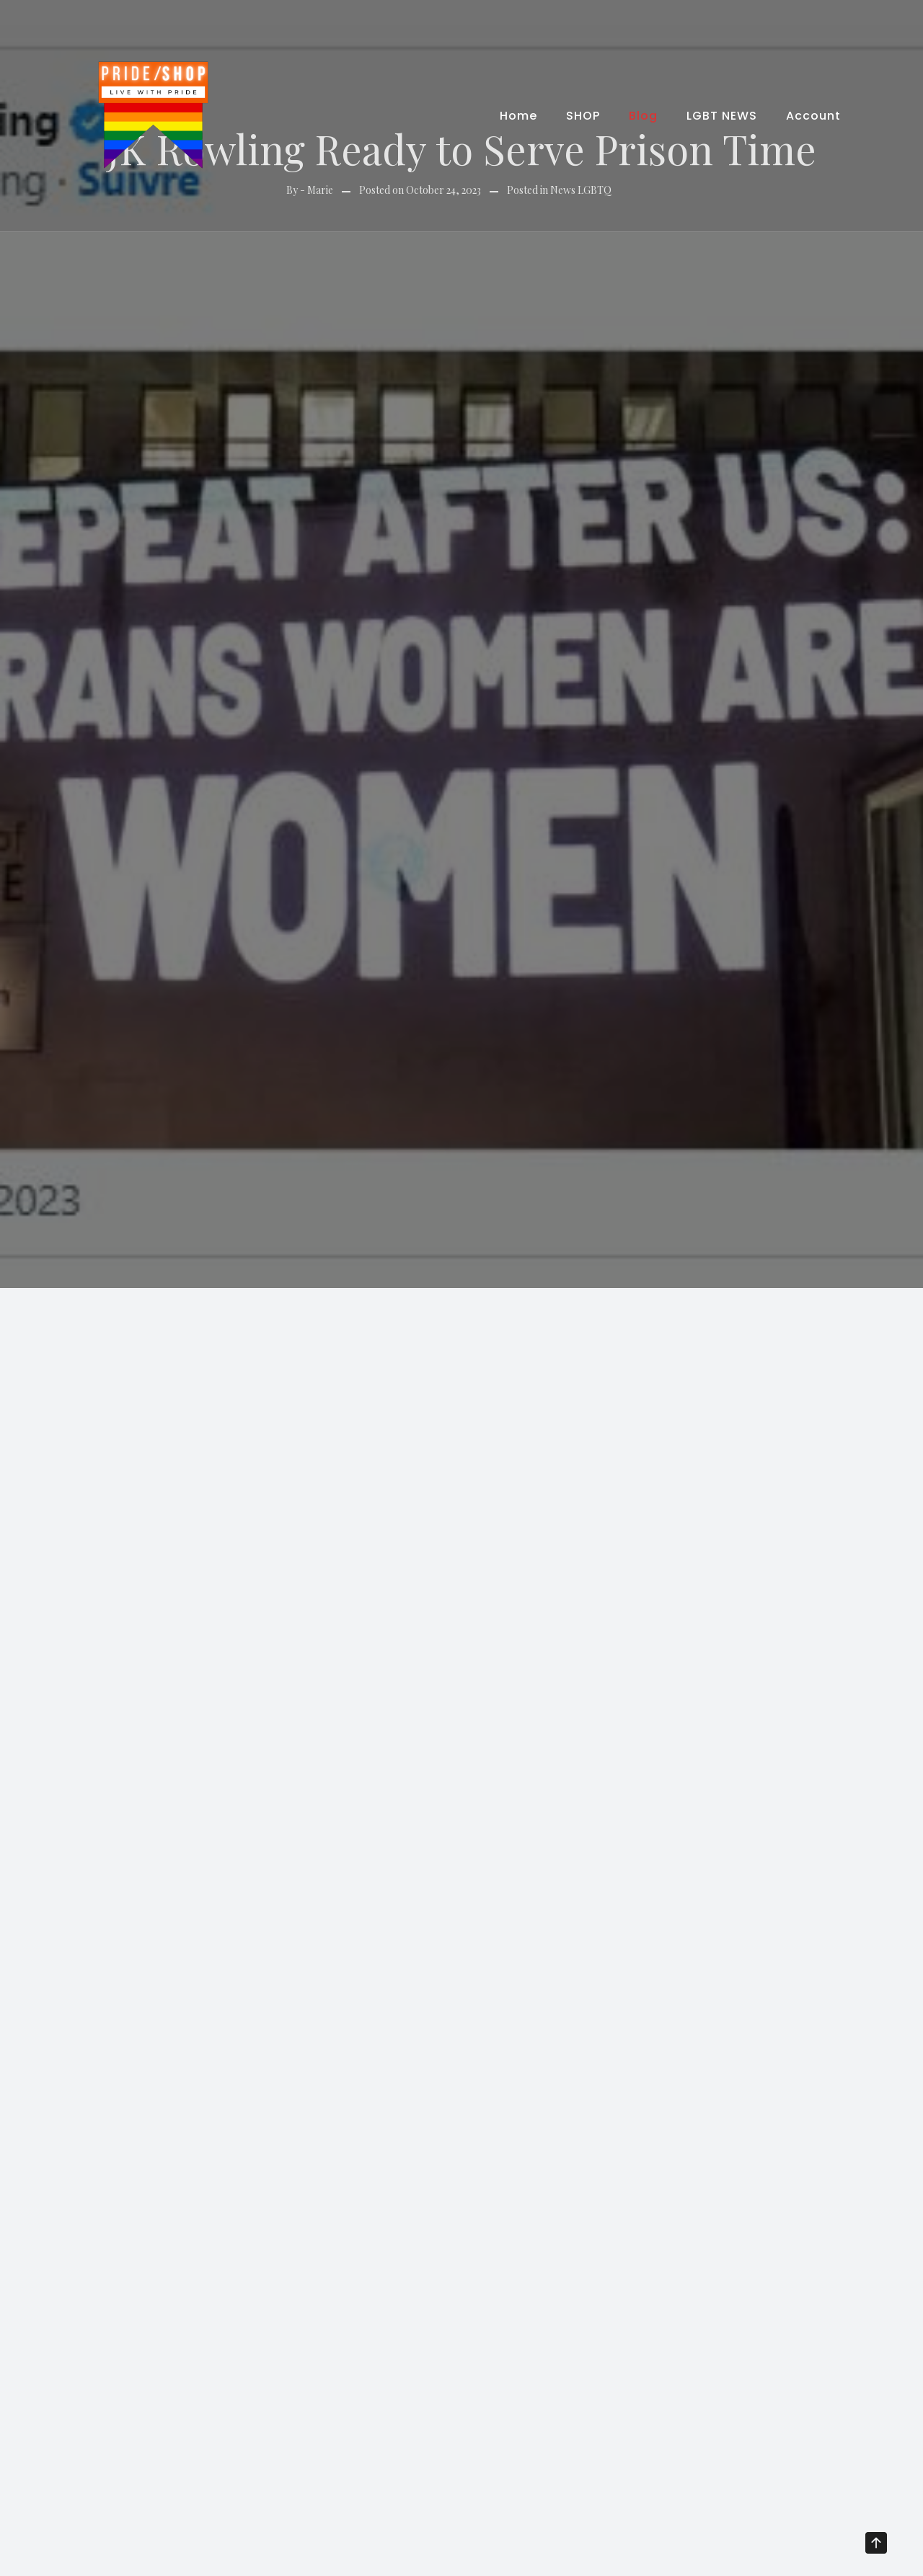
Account (813, 115)
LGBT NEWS (721, 115)
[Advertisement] (461, 1396)
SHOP (583, 115)
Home (518, 115)
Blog (643, 115)
